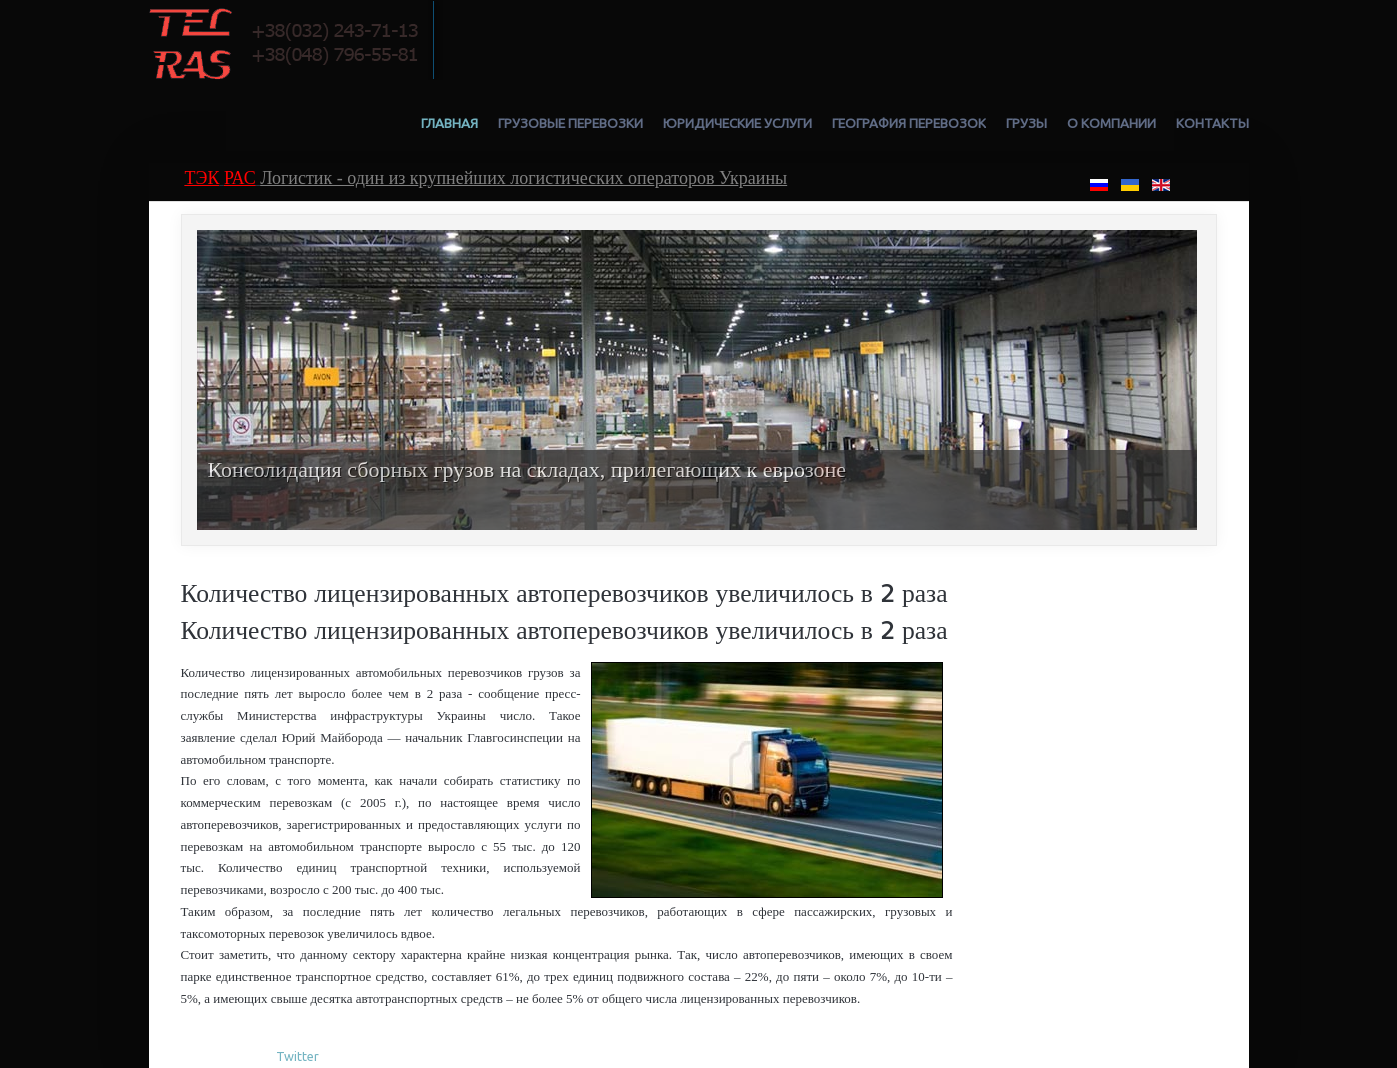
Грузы (1026, 123)
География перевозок (909, 123)
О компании (1111, 123)
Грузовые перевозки (570, 123)
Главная (449, 123)
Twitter (297, 1056)
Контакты (1212, 123)
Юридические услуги (737, 123)
